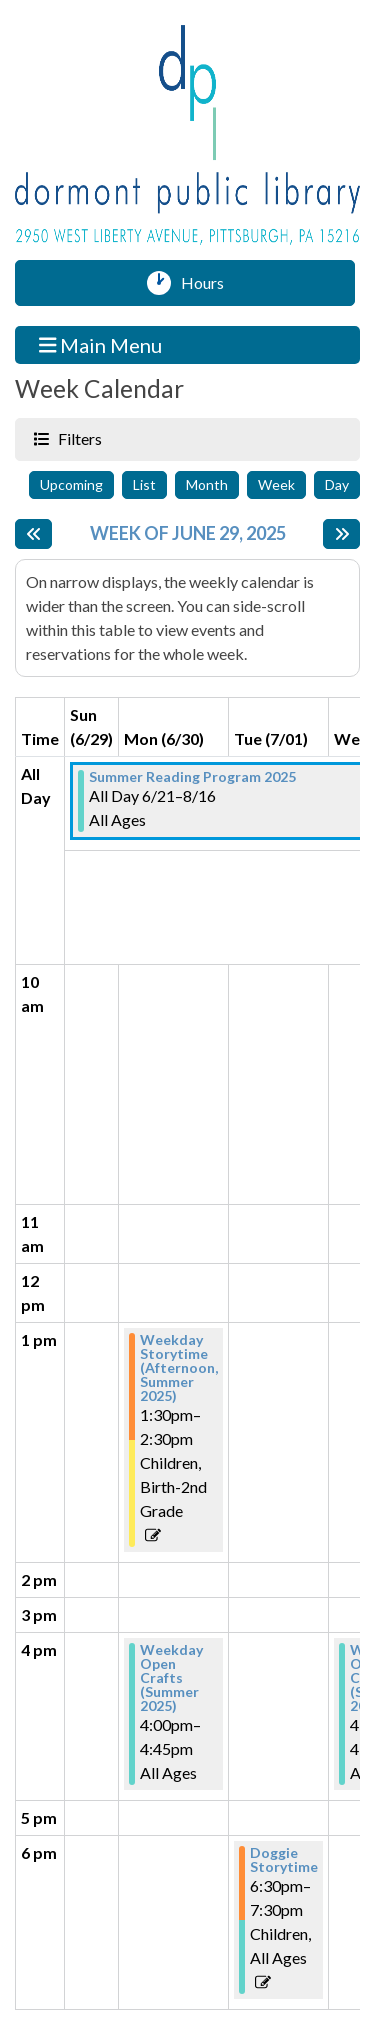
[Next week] (341, 534)
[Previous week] (33, 534)
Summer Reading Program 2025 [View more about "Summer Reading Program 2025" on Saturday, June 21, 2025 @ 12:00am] (192, 777)
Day (337, 484)
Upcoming (71, 484)
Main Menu (101, 344)
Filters (78, 438)
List (144, 484)
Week (276, 484)
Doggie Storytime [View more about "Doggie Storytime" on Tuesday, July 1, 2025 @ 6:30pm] (284, 1860)
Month (207, 484)
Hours (209, 283)
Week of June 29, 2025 (188, 533)
